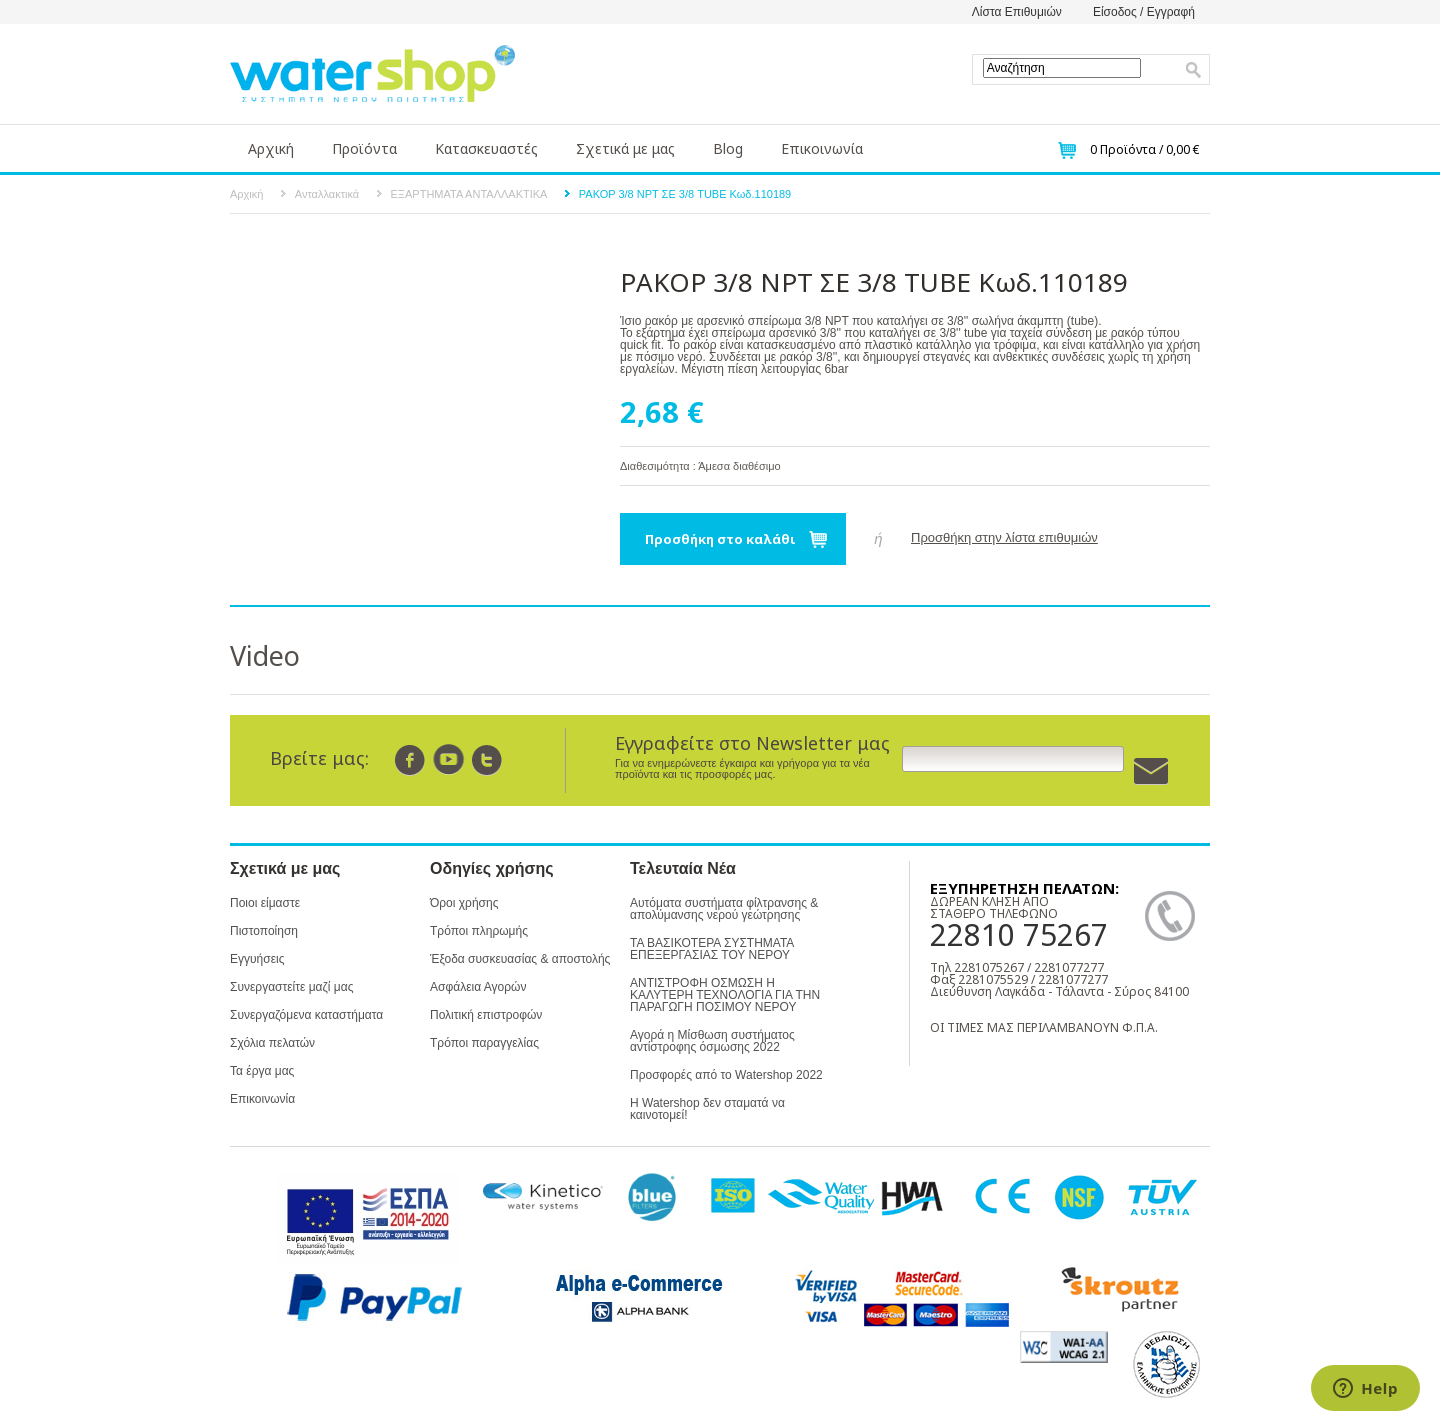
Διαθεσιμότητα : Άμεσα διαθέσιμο (700, 466)
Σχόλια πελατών (272, 1043)
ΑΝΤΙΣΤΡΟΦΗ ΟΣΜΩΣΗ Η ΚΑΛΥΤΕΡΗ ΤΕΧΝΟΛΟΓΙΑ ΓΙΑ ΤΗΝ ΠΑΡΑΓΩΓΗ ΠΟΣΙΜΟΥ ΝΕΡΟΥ (725, 995)
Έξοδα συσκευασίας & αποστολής (520, 959)
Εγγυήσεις (257, 959)
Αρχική (271, 148)
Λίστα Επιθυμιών (1017, 12)
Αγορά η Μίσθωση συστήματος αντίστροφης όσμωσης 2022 (712, 1041)
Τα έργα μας (262, 1071)
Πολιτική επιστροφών (486, 1015)
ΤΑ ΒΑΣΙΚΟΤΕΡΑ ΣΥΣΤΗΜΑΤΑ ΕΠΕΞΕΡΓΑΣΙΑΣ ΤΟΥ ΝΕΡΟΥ (712, 949)
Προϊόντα (364, 148)
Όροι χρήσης (464, 903)
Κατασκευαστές (486, 148)
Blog (728, 148)
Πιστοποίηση (264, 931)
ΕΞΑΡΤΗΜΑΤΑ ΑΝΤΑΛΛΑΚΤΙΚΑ (469, 194)
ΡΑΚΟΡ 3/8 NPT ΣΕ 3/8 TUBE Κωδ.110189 (685, 194)
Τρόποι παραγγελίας (484, 1043)
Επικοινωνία (822, 148)
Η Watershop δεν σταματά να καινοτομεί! (707, 1109)
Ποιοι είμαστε (265, 903)
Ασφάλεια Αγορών (478, 987)
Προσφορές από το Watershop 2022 (726, 1075)
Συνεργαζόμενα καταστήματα (306, 1015)
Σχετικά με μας (625, 148)
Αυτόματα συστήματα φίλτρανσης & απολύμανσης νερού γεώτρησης (724, 909)
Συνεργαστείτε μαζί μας (291, 987)
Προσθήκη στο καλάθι (720, 539)
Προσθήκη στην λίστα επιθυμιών (1004, 537)
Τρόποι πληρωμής (479, 931)
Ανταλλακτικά (327, 194)
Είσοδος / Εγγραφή (1144, 12)
